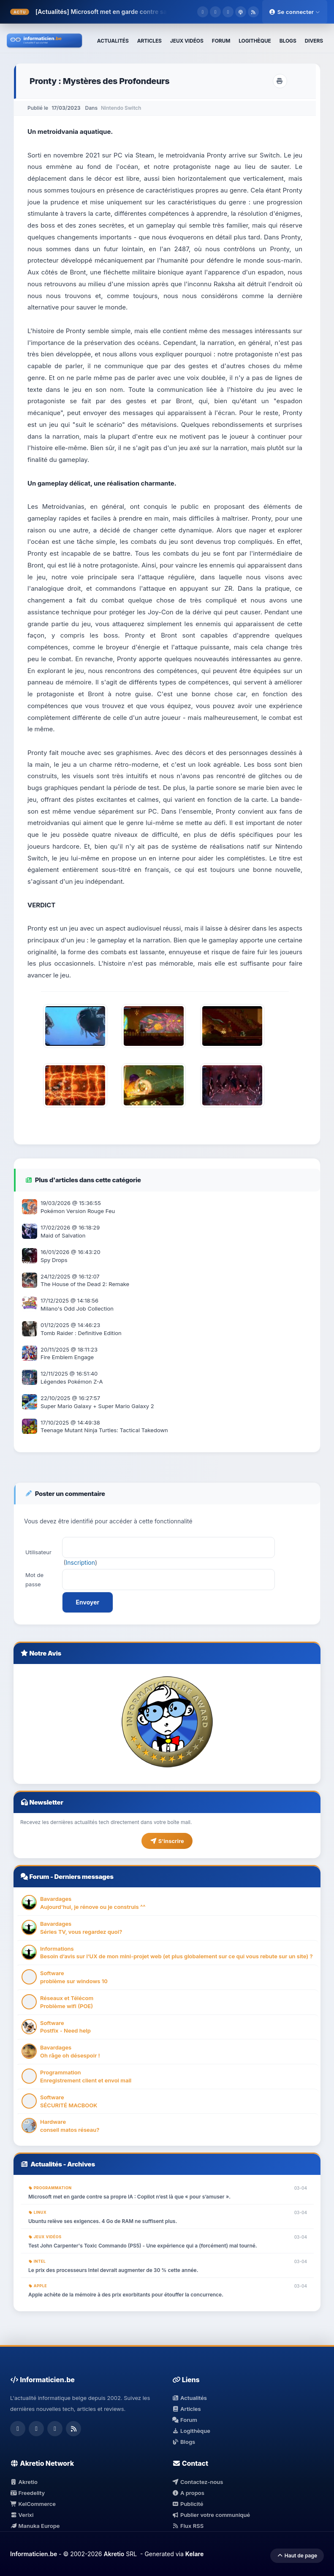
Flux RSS (188, 2525)
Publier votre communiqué (211, 2514)
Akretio (24, 2481)
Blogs (184, 2441)
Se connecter (294, 11)
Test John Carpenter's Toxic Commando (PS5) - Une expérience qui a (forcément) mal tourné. (142, 2245)
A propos (188, 2492)
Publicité (188, 2503)
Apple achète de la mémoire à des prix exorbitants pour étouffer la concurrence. (125, 2294)
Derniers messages (83, 1877)
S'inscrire (167, 1841)
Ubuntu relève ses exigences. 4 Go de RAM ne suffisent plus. (102, 2221)
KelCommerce (33, 2503)
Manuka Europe (35, 2525)
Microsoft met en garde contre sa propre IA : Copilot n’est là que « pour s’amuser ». (129, 2196)
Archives (81, 2164)
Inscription (80, 1562)
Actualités (46, 2164)
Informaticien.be (33, 2553)
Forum (39, 1877)
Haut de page (297, 2555)
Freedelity (27, 2492)
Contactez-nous (197, 2481)
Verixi (21, 2514)
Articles (186, 2408)
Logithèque (191, 2430)
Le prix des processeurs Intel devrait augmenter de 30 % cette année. (113, 2270)
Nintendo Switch (121, 108)
